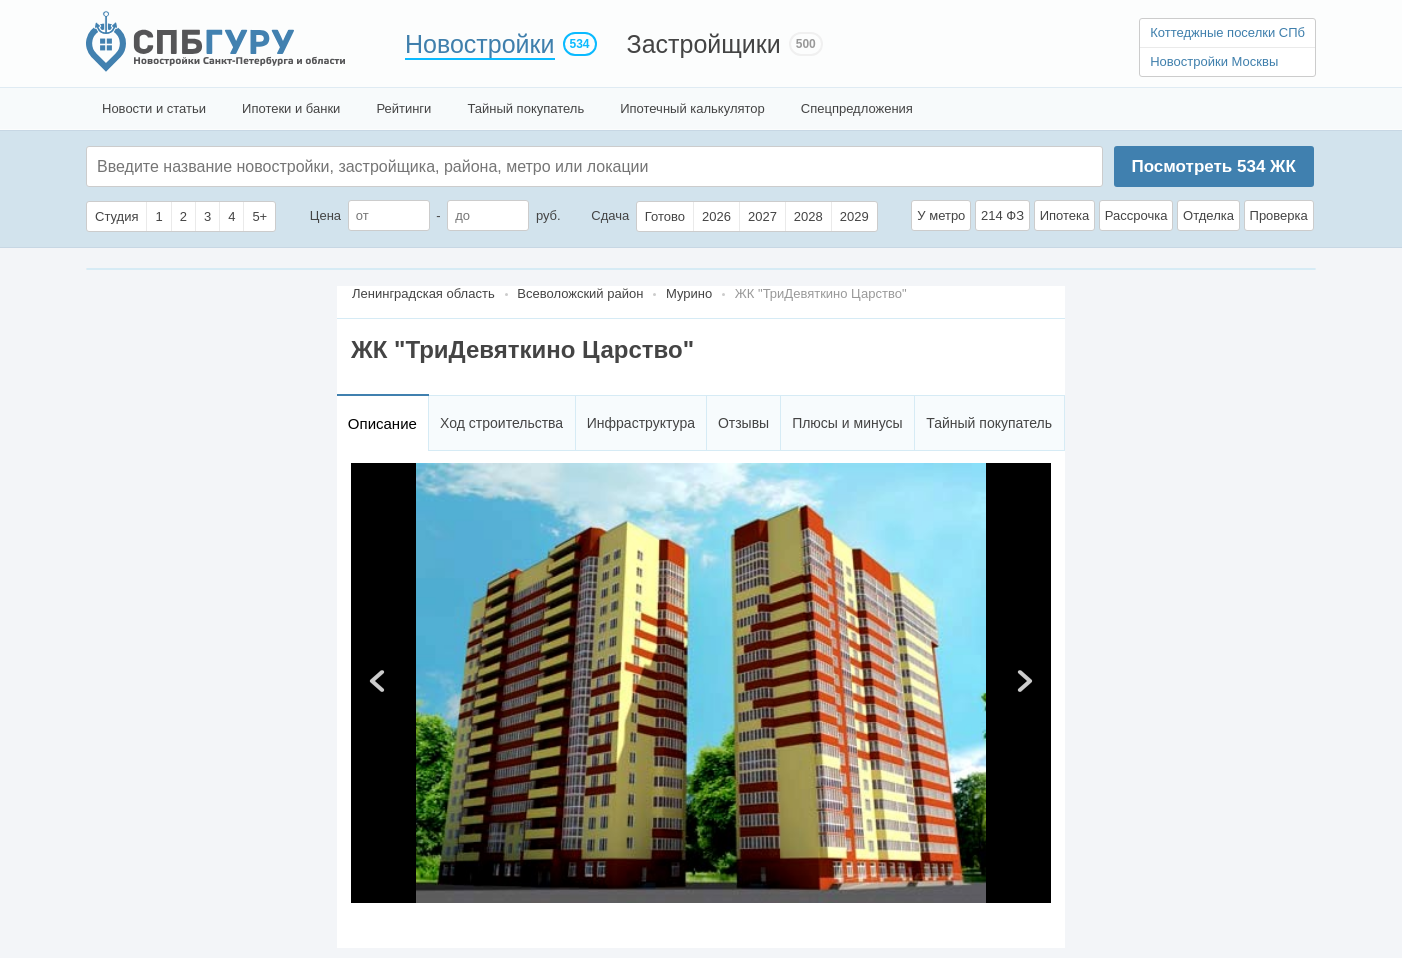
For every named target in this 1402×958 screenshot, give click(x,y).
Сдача (610, 215)
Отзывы (743, 423)
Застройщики (704, 44)
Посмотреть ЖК (1213, 166)
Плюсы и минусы (847, 423)
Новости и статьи (154, 108)
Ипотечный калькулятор (692, 108)
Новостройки (480, 44)
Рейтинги (403, 108)
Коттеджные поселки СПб (1227, 32)
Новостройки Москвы (1214, 61)
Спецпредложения (857, 108)
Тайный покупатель (525, 108)
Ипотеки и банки (291, 108)
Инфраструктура (641, 423)
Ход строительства (501, 423)
